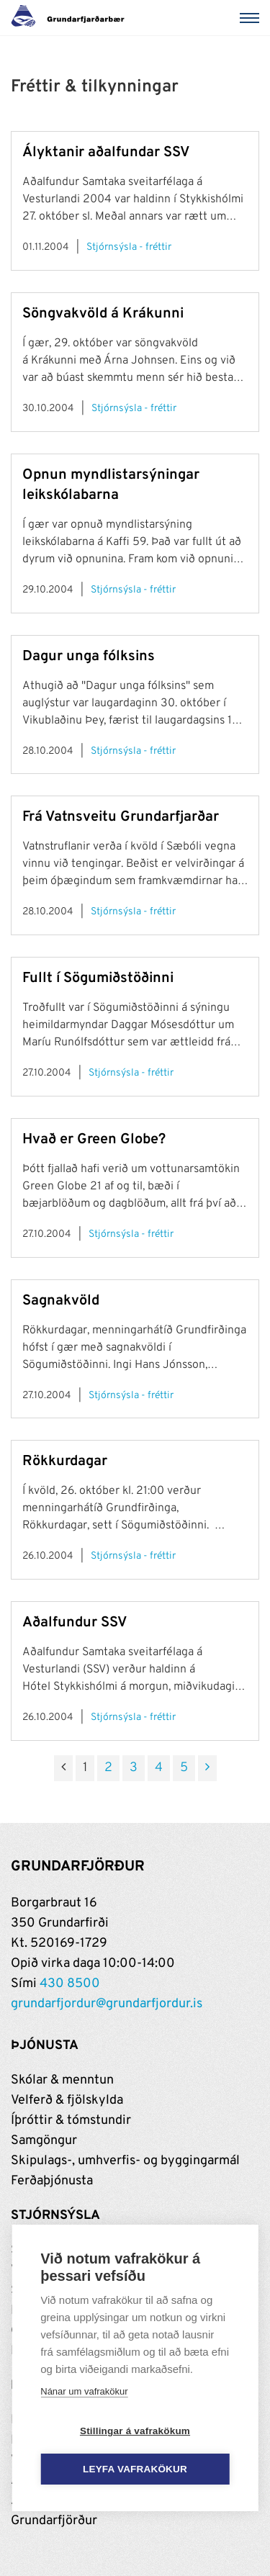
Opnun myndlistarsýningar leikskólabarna (110, 485)
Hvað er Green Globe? (94, 1139)
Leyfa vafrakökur (135, 2469)
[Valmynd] (252, 18)
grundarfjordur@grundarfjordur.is (106, 2004)
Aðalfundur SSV (74, 1622)
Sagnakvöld (60, 1301)
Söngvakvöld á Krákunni (103, 314)
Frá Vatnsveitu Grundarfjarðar (120, 817)
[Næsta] (207, 1768)
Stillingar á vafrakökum (135, 2431)
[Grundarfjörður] (71, 18)
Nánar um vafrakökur (83, 2391)
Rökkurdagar (64, 1461)
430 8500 (70, 1984)
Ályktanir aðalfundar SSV (105, 152)
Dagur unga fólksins (88, 656)
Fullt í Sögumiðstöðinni (98, 978)
